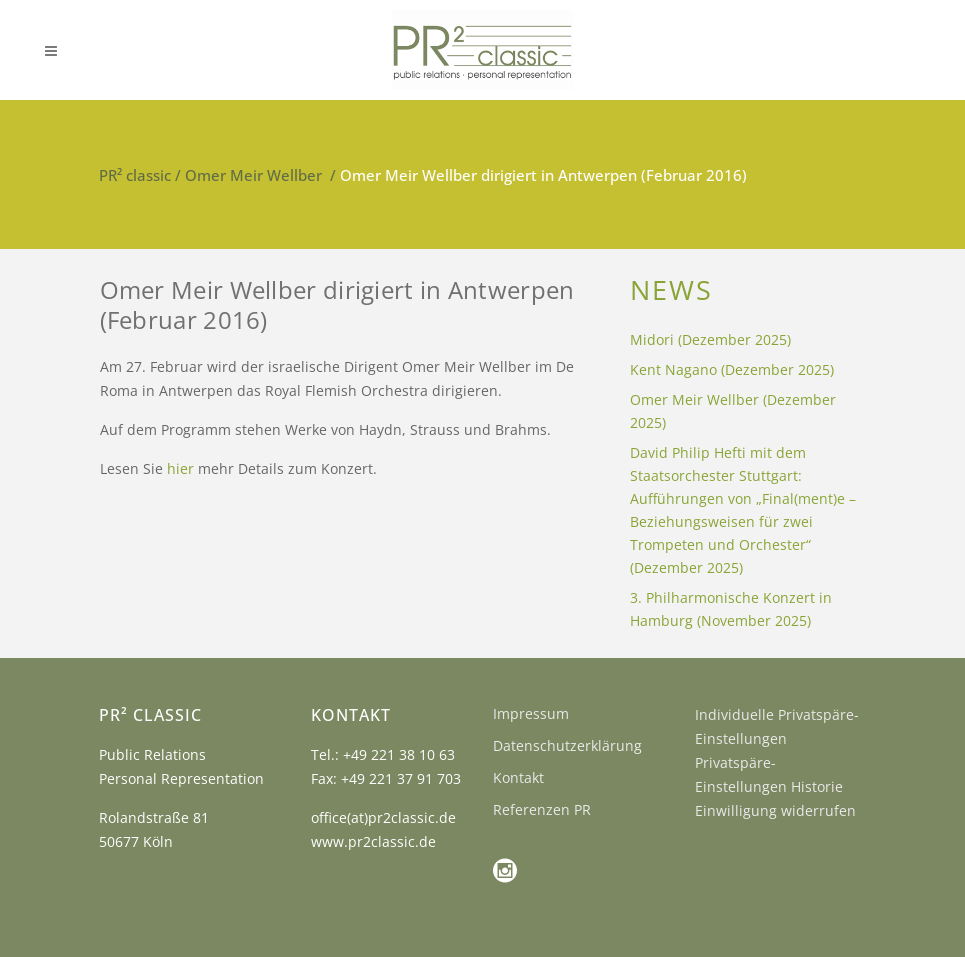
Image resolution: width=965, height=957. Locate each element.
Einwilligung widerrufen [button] (775, 810)
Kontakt (518, 777)
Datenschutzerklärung (567, 745)
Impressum (531, 713)
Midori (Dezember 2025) (710, 339)
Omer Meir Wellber (253, 175)
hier (180, 468)
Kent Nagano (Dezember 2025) (732, 369)
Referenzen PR (542, 809)
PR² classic (135, 175)
